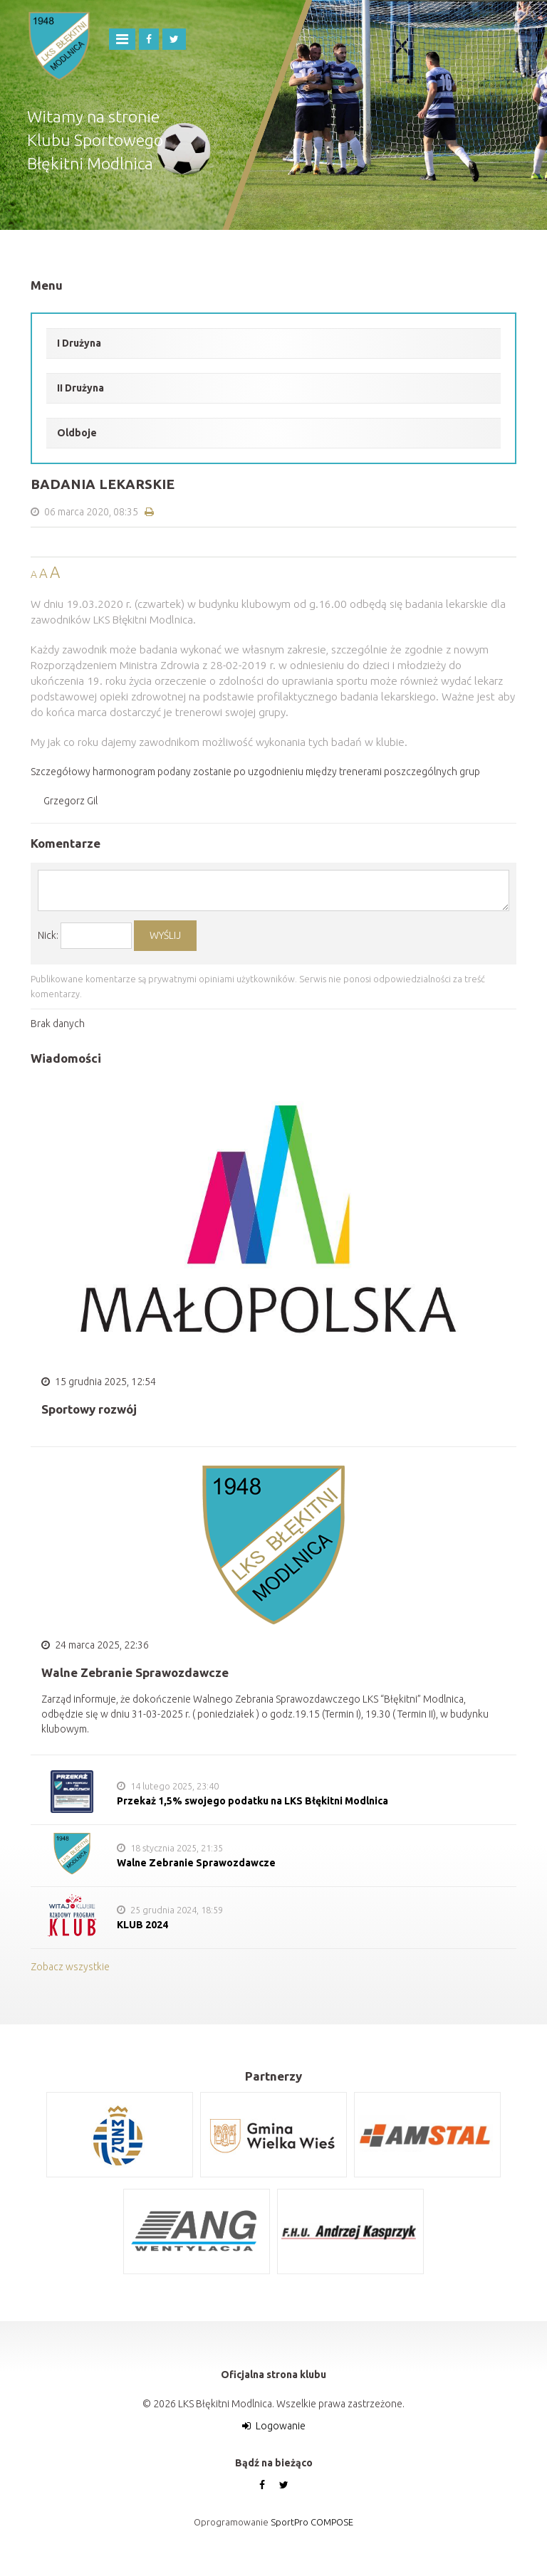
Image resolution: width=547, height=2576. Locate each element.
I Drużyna (79, 343)
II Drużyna (80, 388)
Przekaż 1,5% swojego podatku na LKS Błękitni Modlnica (252, 1801)
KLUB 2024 (142, 1924)
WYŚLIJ (165, 935)
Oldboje (77, 432)
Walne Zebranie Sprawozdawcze (196, 1862)
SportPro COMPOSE (312, 2522)
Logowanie (281, 2426)
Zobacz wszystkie (70, 1966)
